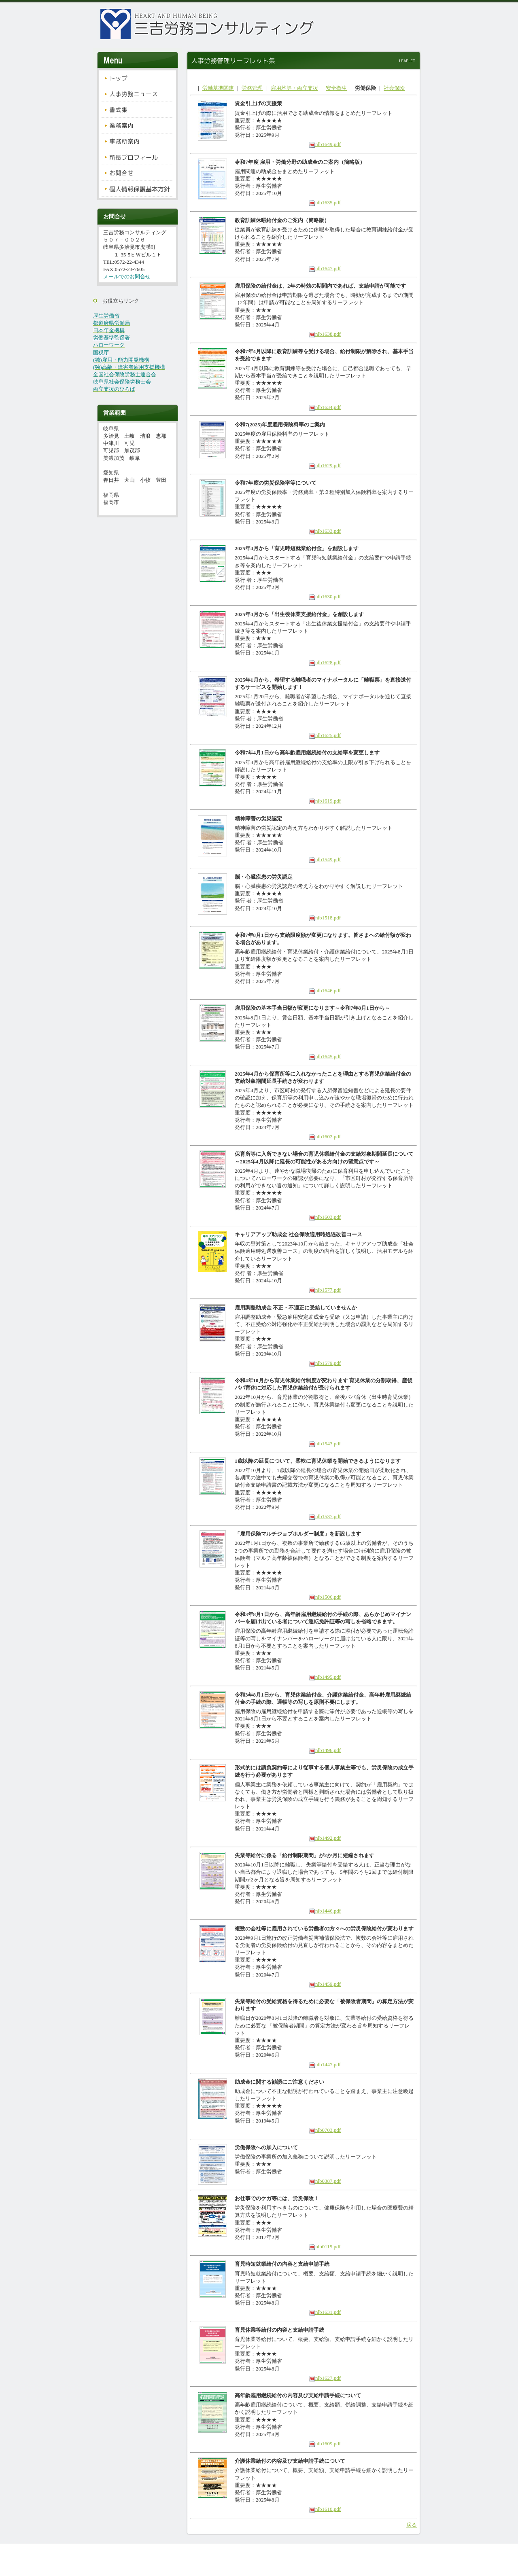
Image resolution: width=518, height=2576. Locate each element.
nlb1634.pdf (325, 407)
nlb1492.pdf (325, 1838)
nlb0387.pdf (325, 2181)
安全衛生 (336, 88)
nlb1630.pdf (325, 596)
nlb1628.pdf (325, 662)
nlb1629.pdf (325, 465)
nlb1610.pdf (325, 2509)
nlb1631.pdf (325, 2312)
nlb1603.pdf (325, 1217)
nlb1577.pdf (325, 1290)
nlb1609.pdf (325, 2443)
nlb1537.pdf (325, 1516)
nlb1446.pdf (325, 1911)
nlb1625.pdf (325, 735)
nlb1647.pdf (325, 268)
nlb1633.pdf (325, 531)
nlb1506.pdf (325, 1597)
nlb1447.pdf (325, 2064)
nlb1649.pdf (325, 144)
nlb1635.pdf (325, 202)
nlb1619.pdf (325, 801)
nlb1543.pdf (325, 1444)
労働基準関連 (218, 88)
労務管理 (252, 88)
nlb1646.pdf (325, 990)
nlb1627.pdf (325, 2378)
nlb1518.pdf (325, 918)
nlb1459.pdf (325, 1984)
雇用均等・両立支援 (294, 88)
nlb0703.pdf (325, 2130)
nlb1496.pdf (325, 1750)
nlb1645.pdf (325, 1056)
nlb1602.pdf (325, 1136)
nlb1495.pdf (325, 1677)
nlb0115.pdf (325, 2246)
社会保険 (394, 88)
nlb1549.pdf (325, 859)
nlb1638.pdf (325, 334)
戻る (411, 2525)
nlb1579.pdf (325, 1363)
